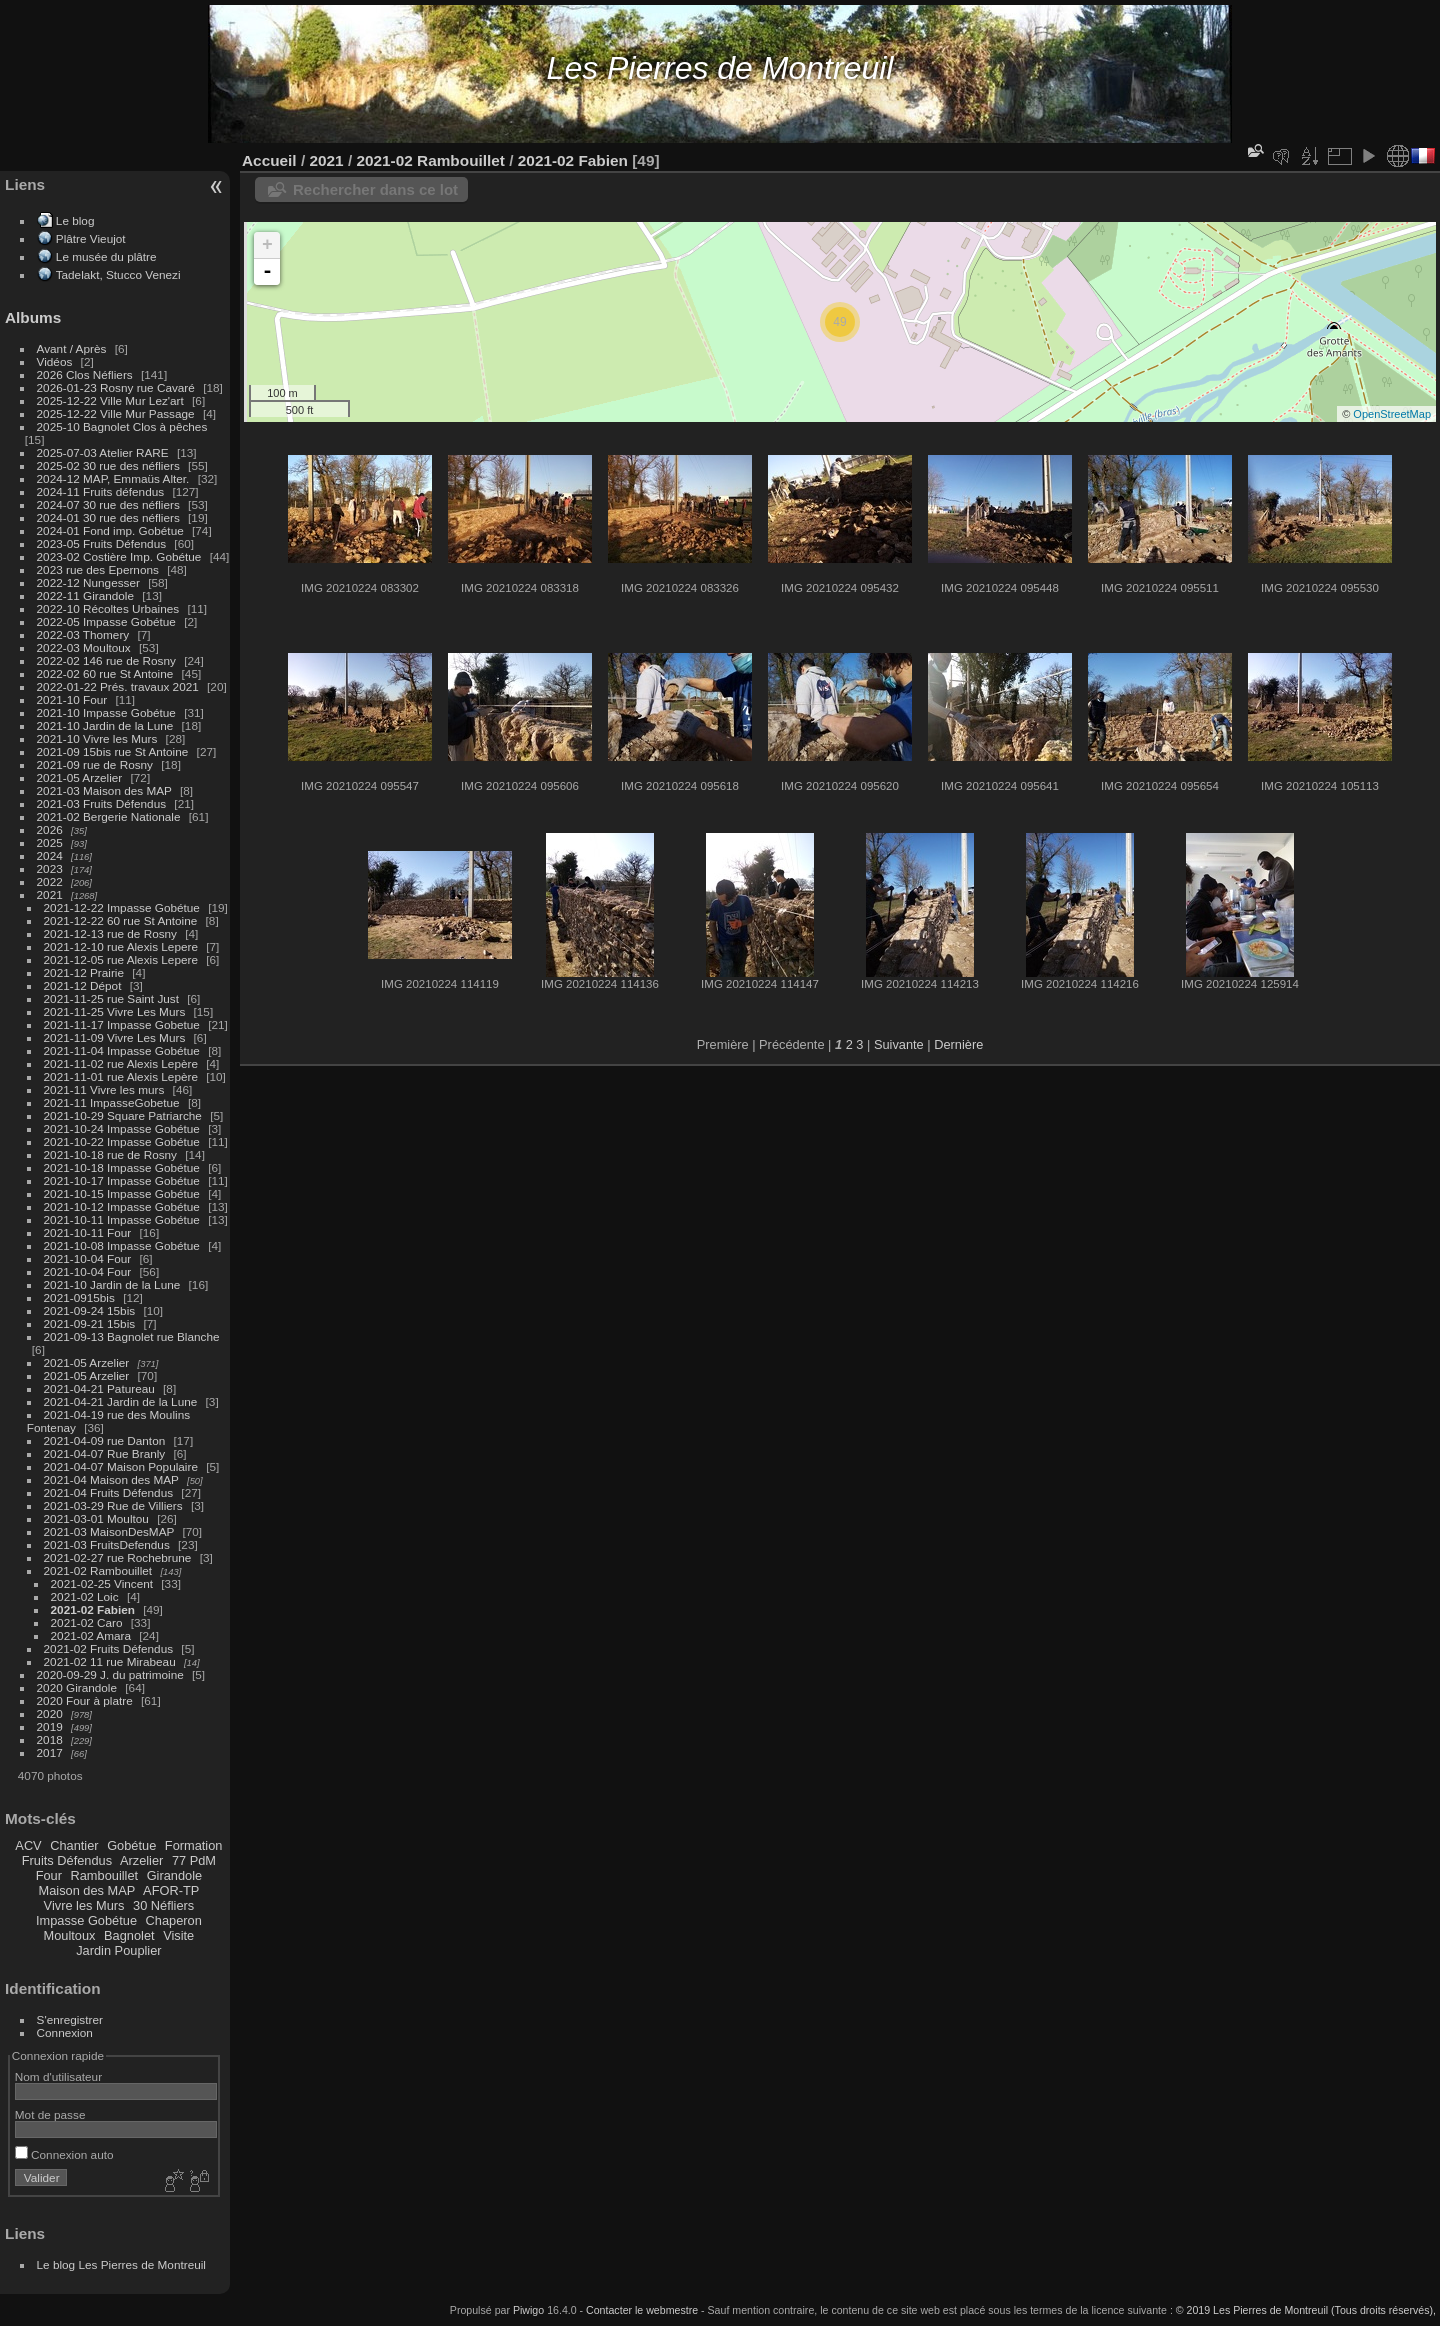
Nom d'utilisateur (58, 2076)
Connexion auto (64, 2154)
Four (49, 1875)
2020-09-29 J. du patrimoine (110, 1674)
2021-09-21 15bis (90, 1323)
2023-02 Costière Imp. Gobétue (119, 556)
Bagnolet (129, 1935)
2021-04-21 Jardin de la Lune (121, 1401)
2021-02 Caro (87, 1622)
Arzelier (141, 1860)
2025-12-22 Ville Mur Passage (116, 413)
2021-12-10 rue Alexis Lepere (121, 946)
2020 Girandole (77, 1687)
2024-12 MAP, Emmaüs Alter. (113, 478)
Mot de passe (50, 2114)
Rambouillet (105, 1875)
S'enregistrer (70, 2019)
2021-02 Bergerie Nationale (109, 816)
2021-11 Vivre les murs (104, 1089)
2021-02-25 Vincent (102, 1583)
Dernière (958, 1044)
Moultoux (70, 1935)
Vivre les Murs (84, 1905)
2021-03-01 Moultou (96, 1518)
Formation (194, 1845)
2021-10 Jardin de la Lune (105, 725)
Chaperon (174, 1920)
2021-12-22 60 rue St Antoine (121, 920)
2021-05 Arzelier (80, 777)
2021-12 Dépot (83, 985)
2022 (50, 881)
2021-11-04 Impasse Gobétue (122, 1050)
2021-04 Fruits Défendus (109, 1492)
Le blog (75, 220)
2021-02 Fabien (93, 1609)
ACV (28, 1845)
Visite (178, 1935)
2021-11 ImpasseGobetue (112, 1102)
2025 (50, 842)
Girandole (175, 1875)
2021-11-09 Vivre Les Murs (115, 1037)
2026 (50, 829)
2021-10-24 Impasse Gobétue (122, 1128)
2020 (50, 1713)
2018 (50, 1739)
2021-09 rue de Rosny (95, 764)
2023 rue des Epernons (98, 569)
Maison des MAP (87, 1890)
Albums (33, 317)
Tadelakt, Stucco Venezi (118, 274)
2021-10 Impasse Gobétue (106, 712)
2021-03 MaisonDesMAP (109, 1531)
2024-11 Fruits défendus (101, 491)
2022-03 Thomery (83, 634)
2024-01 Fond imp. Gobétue (110, 530)
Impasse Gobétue (86, 1920)
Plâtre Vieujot (91, 238)
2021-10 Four (72, 699)
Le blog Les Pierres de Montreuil (121, 2264)
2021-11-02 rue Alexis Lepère (121, 1063)
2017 (50, 1752)
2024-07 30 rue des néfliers (108, 504)
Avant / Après (72, 348)
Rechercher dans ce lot (375, 189)
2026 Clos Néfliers (85, 374)
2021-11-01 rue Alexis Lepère (121, 1076)
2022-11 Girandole (85, 595)
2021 (50, 894)
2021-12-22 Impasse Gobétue (122, 907)
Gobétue (131, 1845)
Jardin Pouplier (118, 1950)
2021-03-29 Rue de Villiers (113, 1505)
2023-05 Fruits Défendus (102, 543)
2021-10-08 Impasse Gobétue (122, 1245)
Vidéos (55, 361)
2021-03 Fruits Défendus (102, 803)
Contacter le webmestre (642, 2310)
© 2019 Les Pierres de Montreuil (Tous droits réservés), (1306, 2310)
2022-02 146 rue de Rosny (106, 660)
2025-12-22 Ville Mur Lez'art (110, 400)
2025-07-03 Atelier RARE (103, 452)
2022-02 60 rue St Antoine (105, 673)
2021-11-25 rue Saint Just (111, 998)
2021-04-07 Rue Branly (105, 1453)
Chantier (74, 1845)
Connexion (65, 2032)
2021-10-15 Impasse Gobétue (122, 1193)
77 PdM (194, 1860)
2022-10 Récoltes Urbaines (108, 608)
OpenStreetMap (1392, 414)
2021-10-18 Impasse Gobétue (122, 1167)
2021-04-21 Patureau (99, 1388)
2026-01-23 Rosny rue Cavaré (116, 387)
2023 (50, 868)
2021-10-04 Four (88, 1258)
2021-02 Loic (85, 1596)
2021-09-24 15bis (90, 1310)
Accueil (269, 160)
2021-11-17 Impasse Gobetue (122, 1024)
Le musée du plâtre (106, 256)
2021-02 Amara (91, 1635)
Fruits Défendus (67, 1860)
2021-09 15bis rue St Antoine (113, 751)
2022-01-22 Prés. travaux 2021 (118, 686)
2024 (50, 855)
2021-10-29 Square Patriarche (123, 1115)
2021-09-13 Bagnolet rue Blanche (132, 1336)
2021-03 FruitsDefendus (107, 1544)
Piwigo (528, 2310)
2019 (50, 1726)
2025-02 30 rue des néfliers (108, 465)
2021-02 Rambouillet (98, 1570)
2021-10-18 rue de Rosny (110, 1154)
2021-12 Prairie (84, 972)
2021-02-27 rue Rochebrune (118, 1557)
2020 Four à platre (85, 1700)
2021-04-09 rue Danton (105, 1440)
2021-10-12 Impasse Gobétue (122, 1206)
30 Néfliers (163, 1905)
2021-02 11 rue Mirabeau (110, 1661)
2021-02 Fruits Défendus (109, 1648)
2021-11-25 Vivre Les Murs (115, 1011)
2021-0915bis (79, 1297)
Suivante (899, 1044)
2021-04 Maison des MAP (111, 1479)
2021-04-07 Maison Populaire (121, 1466)
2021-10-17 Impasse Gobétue (122, 1180)
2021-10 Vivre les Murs (97, 738)
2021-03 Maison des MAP (104, 790)
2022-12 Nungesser (88, 582)
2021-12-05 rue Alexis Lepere (121, 959)
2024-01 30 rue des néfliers (110, 517)
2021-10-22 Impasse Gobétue (122, 1141)
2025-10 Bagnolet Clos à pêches (122, 426)
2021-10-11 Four (88, 1232)
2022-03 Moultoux (84, 647)
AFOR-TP (171, 1890)
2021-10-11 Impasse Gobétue (122, 1219)
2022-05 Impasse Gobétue (106, 621)
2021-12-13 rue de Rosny (110, 933)
